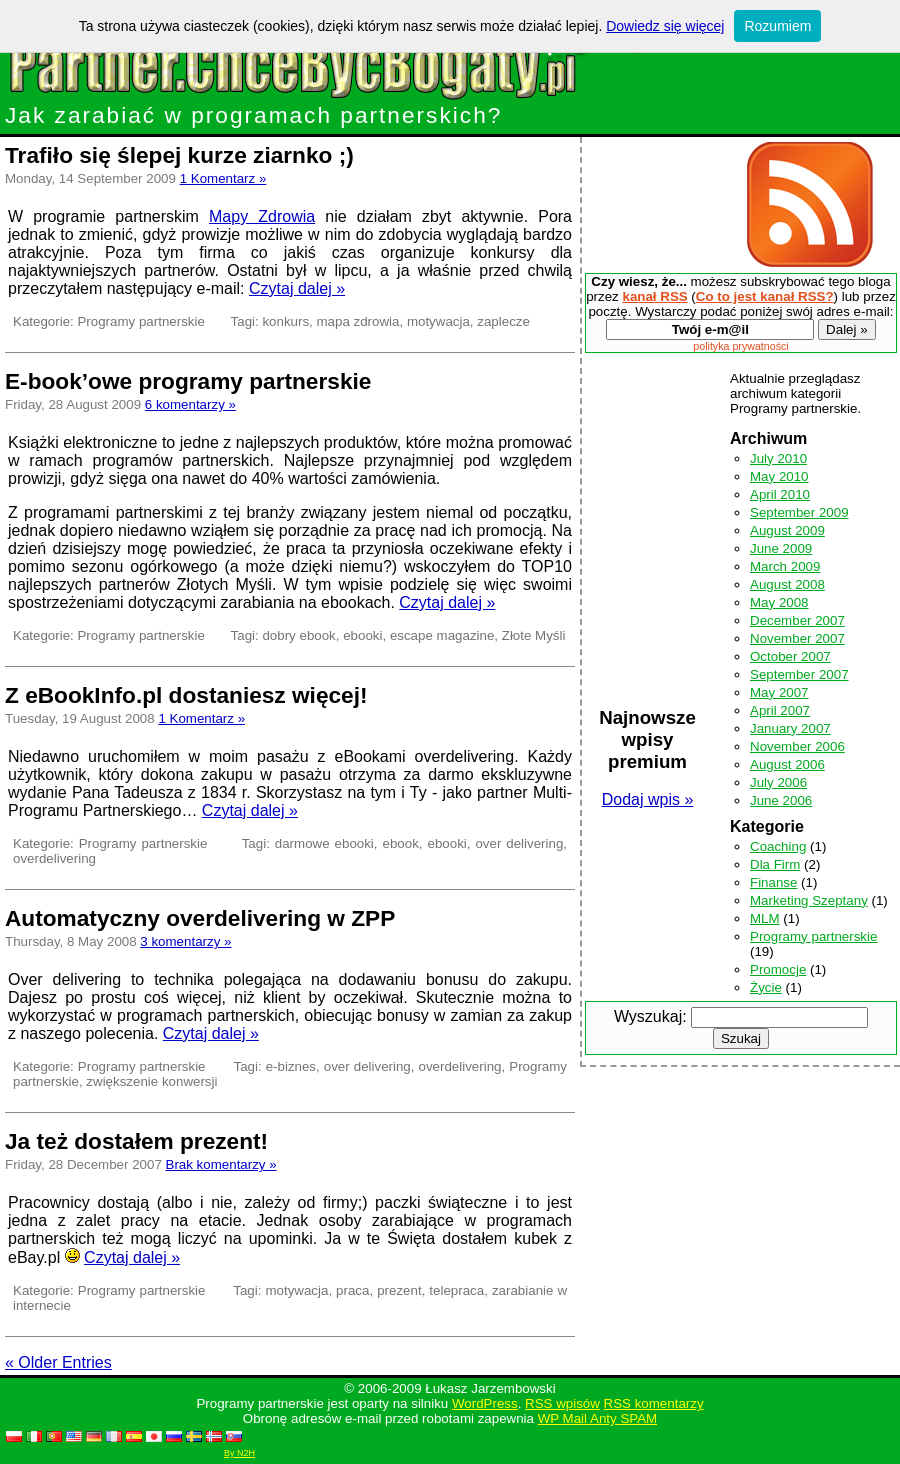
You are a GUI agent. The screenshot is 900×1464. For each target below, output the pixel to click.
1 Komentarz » (223, 178)
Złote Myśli (534, 635)
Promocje (778, 969)
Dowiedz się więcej (665, 26)
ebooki (362, 635)
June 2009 (781, 548)
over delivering (519, 843)
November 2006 (797, 746)
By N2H (239, 1453)
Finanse (773, 882)
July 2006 (778, 782)
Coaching (778, 846)
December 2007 (797, 620)
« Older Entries (58, 1362)
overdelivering (54, 858)
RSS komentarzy (654, 1403)
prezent (399, 1290)
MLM (765, 918)
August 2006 (787, 764)
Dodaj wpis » (648, 799)
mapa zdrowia (358, 321)
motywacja (438, 321)
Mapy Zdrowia (262, 216)
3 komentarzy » (185, 941)
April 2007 (780, 710)
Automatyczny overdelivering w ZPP (200, 918)
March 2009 (785, 566)
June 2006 (781, 800)
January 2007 (790, 728)
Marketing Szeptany (809, 900)
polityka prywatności (740, 346)
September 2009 (799, 512)
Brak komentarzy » (221, 1164)
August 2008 (787, 584)
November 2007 (797, 638)
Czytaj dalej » (297, 288)
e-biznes (291, 1066)
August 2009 (787, 530)
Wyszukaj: (650, 1016)
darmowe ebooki (324, 843)
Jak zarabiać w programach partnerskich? (335, 104)
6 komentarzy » (190, 404)
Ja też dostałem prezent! (136, 1141)
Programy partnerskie (140, 321)
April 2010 (780, 494)
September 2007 (799, 674)
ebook (401, 843)
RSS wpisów (562, 1403)
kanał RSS (654, 296)
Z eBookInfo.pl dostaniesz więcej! (186, 695)
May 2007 (779, 692)
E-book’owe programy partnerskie (188, 381)
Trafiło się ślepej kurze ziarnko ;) (179, 155)
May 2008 (779, 602)
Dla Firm (775, 864)
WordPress (485, 1403)
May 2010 (779, 476)
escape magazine (442, 635)
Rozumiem (777, 26)
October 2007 (790, 656)
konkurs (285, 321)
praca (352, 1290)
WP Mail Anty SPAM (598, 1418)
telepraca (456, 1290)
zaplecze (503, 321)
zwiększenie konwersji (151, 1081)
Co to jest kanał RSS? (765, 296)
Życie (766, 987)
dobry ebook (298, 635)
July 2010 (778, 458)
